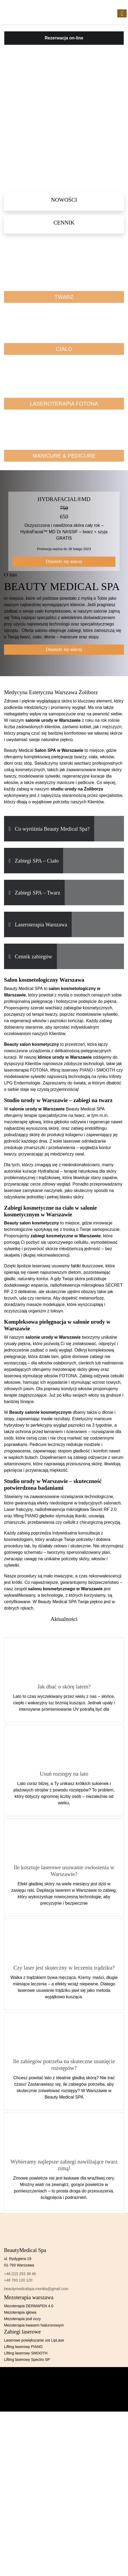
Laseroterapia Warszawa (41, 925)
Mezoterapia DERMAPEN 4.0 (28, 2306)
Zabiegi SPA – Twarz (37, 893)
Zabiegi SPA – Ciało (36, 861)
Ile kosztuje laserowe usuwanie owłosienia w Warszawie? (64, 1870)
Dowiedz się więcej (64, 561)
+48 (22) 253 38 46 (20, 2274)
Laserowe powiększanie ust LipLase (34, 2340)
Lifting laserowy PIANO (23, 2347)
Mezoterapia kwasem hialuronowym (34, 2325)
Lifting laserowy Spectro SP (27, 2359)
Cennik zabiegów (33, 956)
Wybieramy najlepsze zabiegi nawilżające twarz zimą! (64, 2164)
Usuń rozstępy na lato (64, 1774)
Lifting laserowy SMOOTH (25, 2353)
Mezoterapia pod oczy (22, 2319)
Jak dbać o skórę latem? (64, 1686)
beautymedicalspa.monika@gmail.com (36, 2289)
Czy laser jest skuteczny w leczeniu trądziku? (64, 1967)
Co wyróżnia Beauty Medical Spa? (52, 829)
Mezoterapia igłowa (20, 2312)
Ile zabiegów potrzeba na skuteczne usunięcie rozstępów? (64, 2064)
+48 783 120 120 (18, 2280)
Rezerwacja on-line (64, 38)
